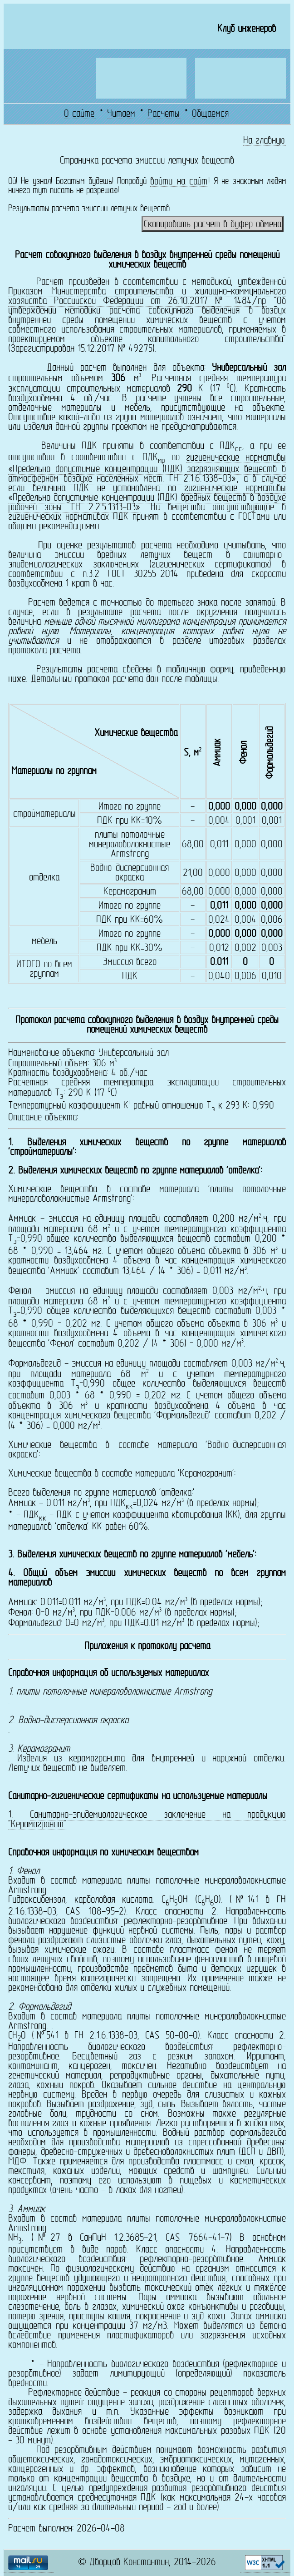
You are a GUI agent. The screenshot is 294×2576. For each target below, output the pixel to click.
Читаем (121, 114)
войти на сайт (178, 181)
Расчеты (163, 114)
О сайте (79, 114)
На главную (264, 140)
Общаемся (210, 114)
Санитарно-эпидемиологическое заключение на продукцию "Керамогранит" (147, 1820)
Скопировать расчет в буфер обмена (212, 224)
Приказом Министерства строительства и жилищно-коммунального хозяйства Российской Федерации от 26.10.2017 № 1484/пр (147, 296)
